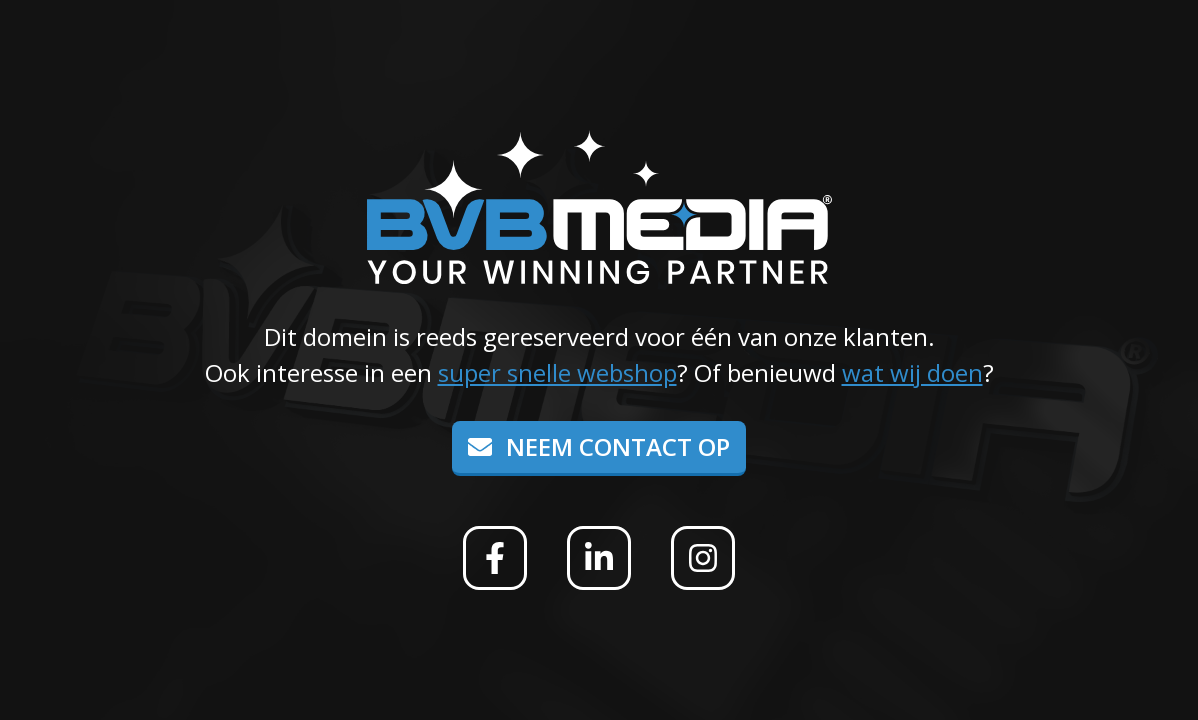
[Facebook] (495, 558)
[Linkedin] (599, 558)
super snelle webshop (557, 372)
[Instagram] (703, 558)
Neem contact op (599, 446)
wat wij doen (912, 372)
